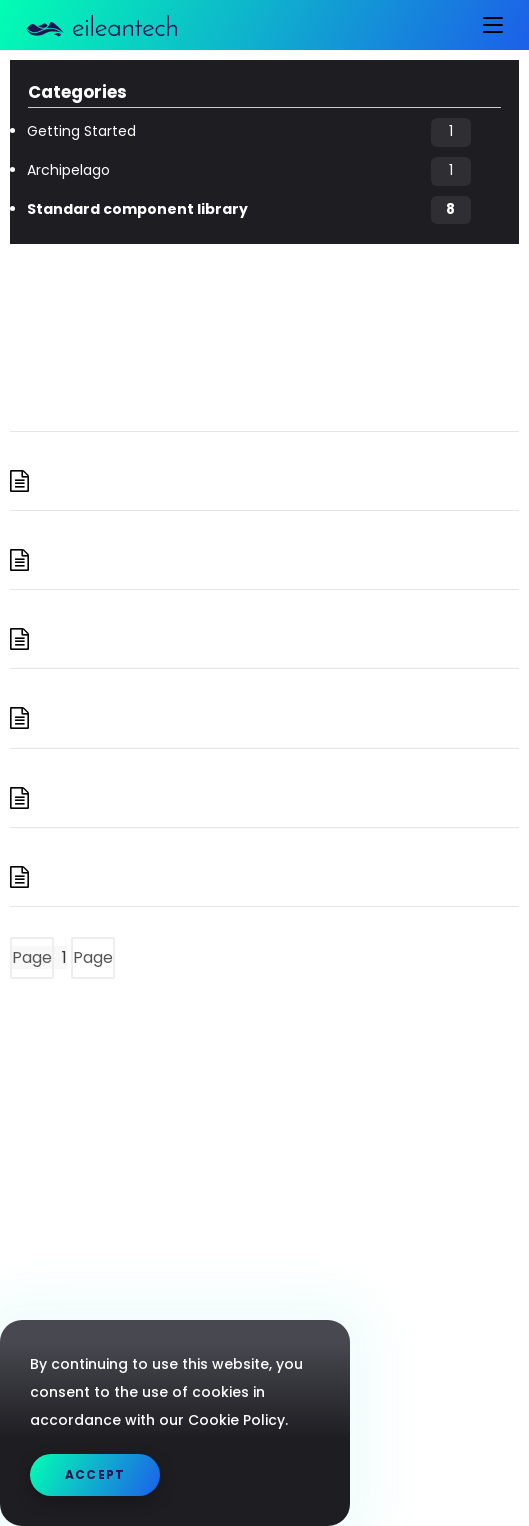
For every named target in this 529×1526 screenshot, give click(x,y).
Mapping (110, 639)
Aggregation (130, 481)
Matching (114, 798)
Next (154, 957)
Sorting (100, 877)
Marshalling (126, 718)
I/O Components (154, 560)
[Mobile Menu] (485, 25)
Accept (95, 1474)
